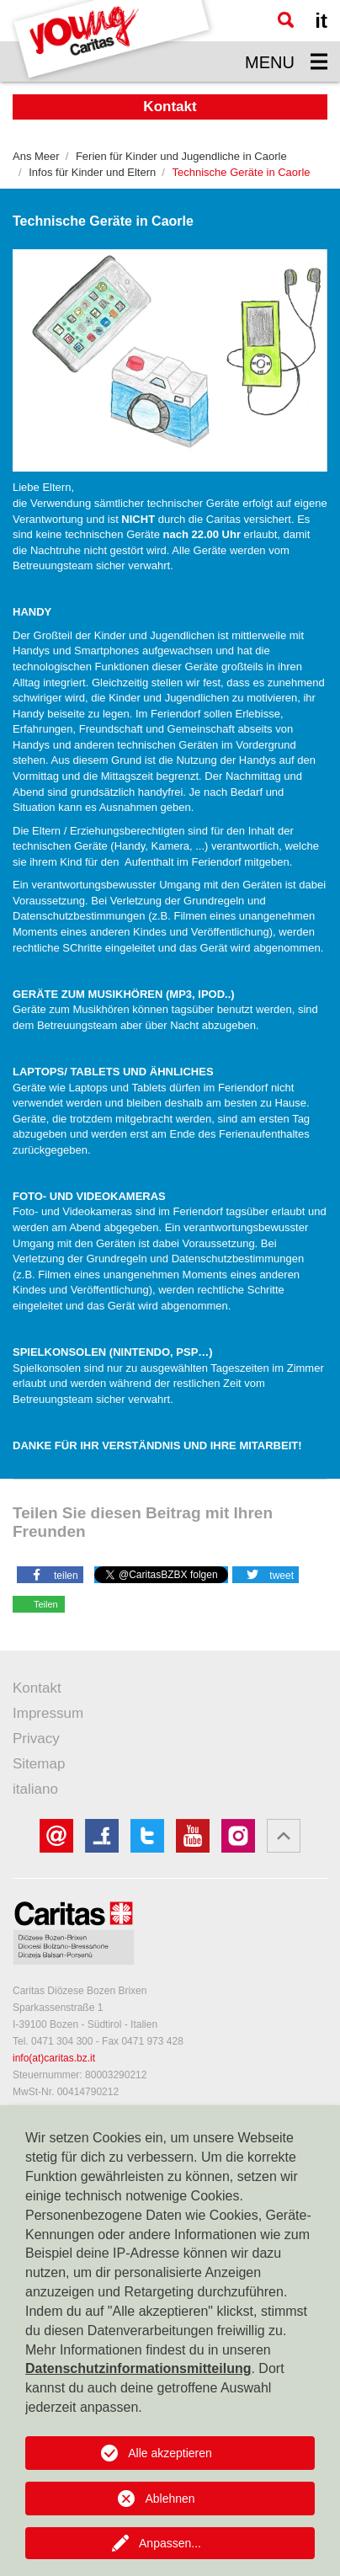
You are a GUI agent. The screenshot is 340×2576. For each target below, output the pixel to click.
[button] (50, 1573)
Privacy (36, 1739)
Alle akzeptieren (170, 2453)
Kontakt (37, 1688)
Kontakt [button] (169, 107)
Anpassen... (170, 2543)
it (321, 20)
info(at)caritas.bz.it (54, 2058)
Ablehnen (169, 2498)
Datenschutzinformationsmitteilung (138, 2368)
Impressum (48, 1713)
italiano (35, 1789)
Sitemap (39, 1764)
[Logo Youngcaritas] (112, 41)
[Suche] (286, 20)
